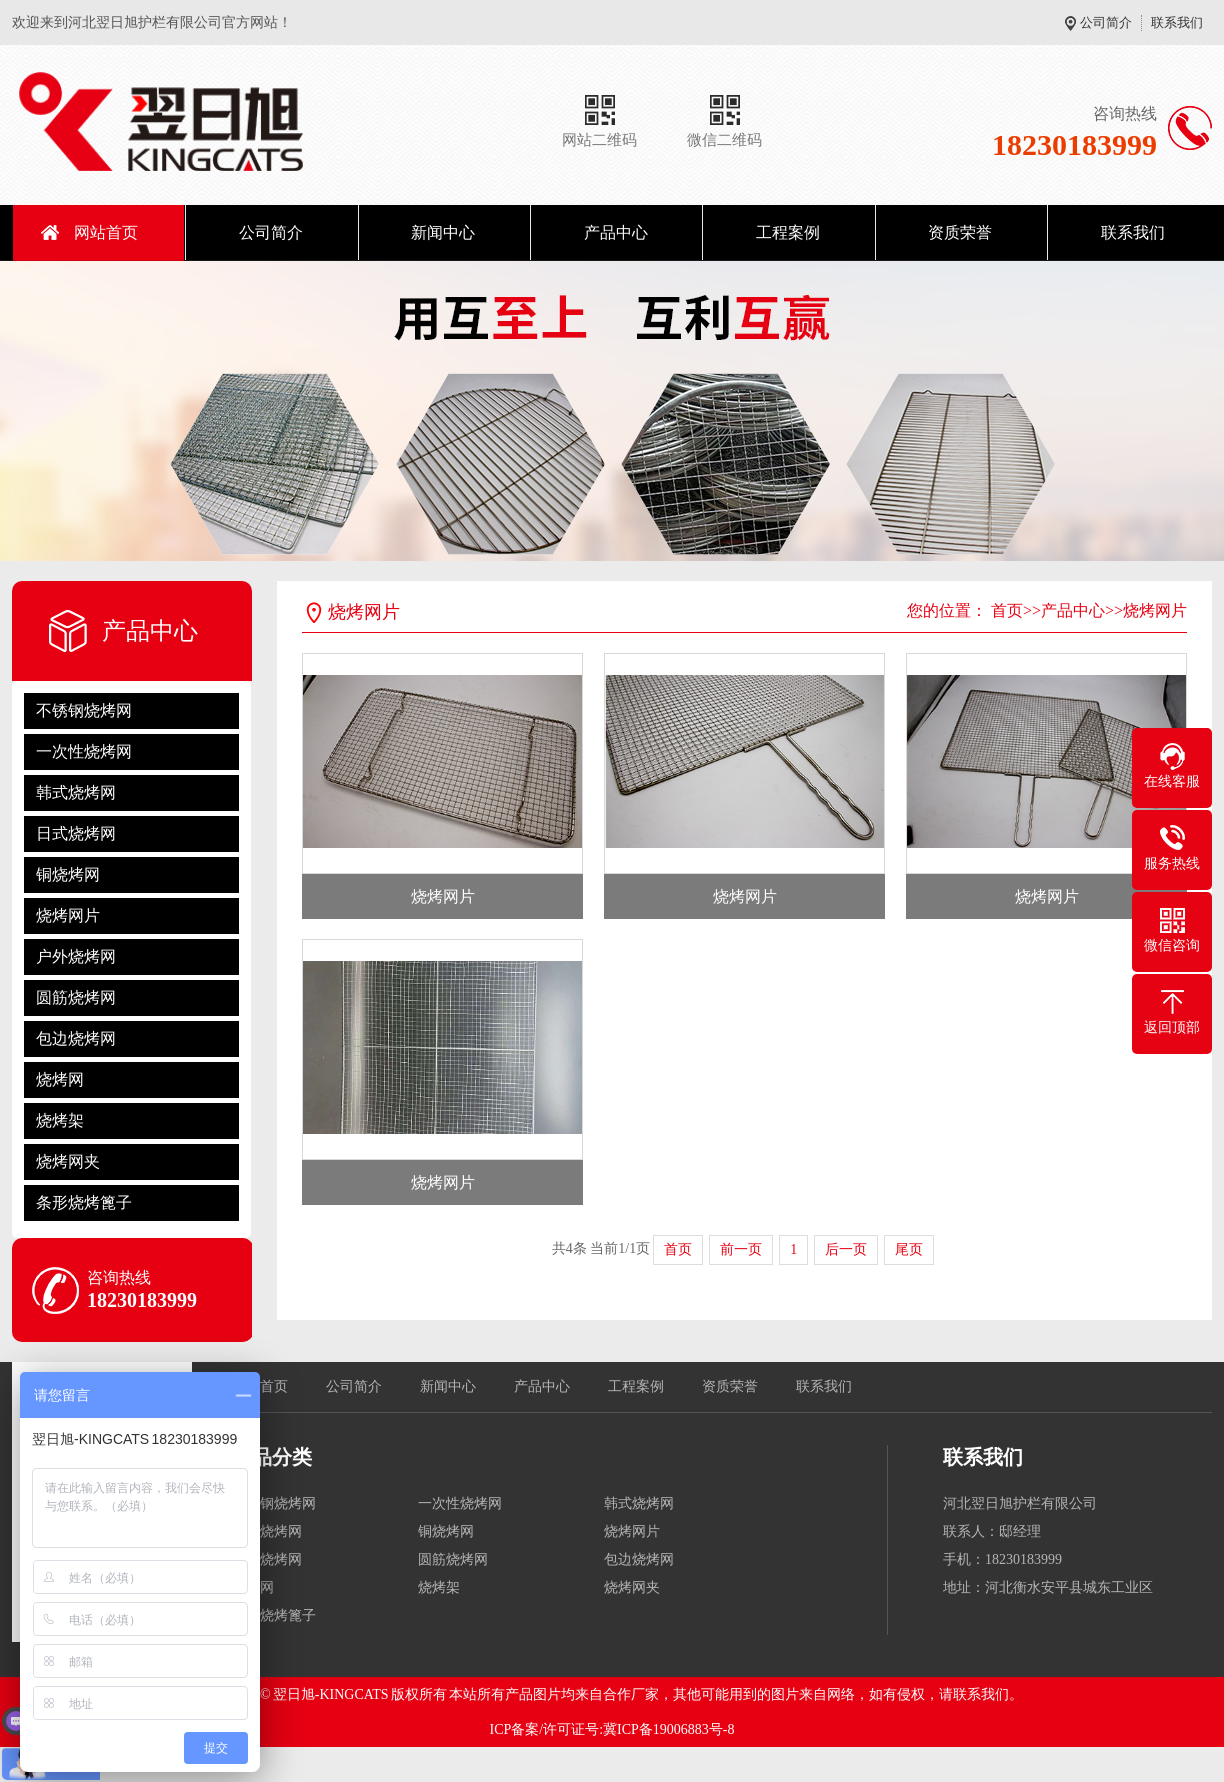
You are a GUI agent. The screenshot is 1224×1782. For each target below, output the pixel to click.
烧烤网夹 (68, 1161)
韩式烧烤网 (76, 792)
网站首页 (106, 232)
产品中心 (616, 232)
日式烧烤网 (76, 833)
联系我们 (1177, 22)
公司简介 (1106, 22)
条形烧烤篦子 (84, 1202)
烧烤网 (60, 1079)
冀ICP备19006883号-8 (668, 1729)
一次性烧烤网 (84, 751)
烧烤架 (60, 1120)
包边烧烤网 (76, 1038)
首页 (1007, 610)
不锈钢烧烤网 (84, 710)
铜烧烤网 (68, 874)
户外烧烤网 (76, 956)
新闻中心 (443, 232)
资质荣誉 (960, 232)
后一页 (846, 1249)
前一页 (741, 1249)
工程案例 (788, 232)
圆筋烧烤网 (76, 997)
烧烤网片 (68, 915)
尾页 (909, 1249)
